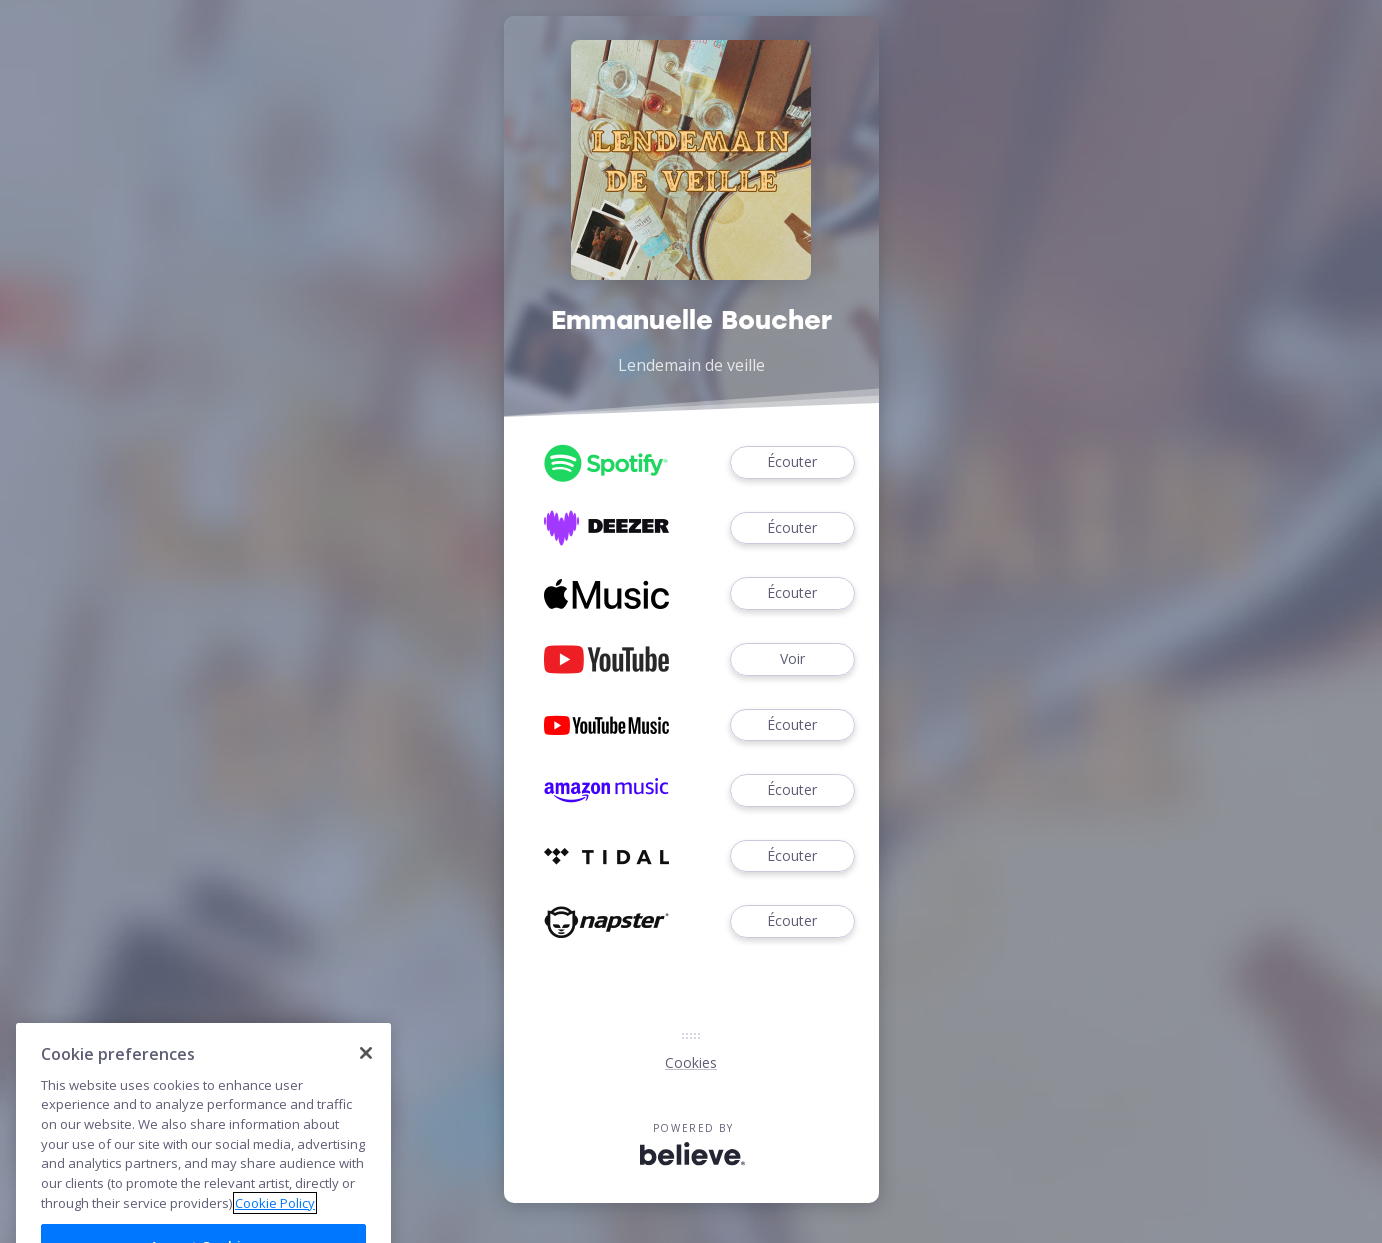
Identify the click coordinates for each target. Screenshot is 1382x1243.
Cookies (691, 1062)
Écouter (792, 462)
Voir (792, 659)
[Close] (366, 1089)
